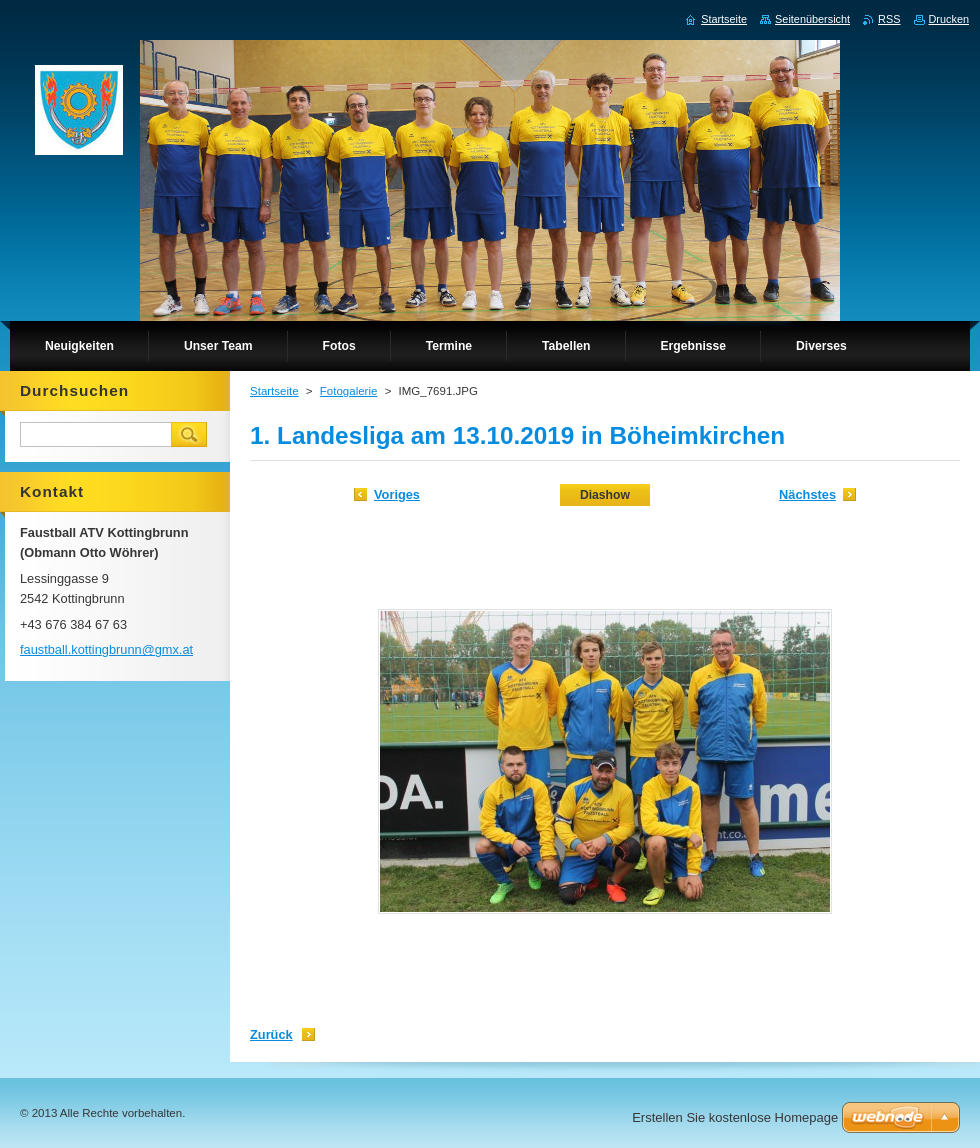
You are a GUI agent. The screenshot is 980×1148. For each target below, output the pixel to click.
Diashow (605, 495)
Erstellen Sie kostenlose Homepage (735, 1117)
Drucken (949, 19)
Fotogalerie (349, 391)
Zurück (271, 1034)
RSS (889, 19)
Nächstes (807, 494)
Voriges (397, 494)
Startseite (274, 391)
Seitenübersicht (812, 19)
